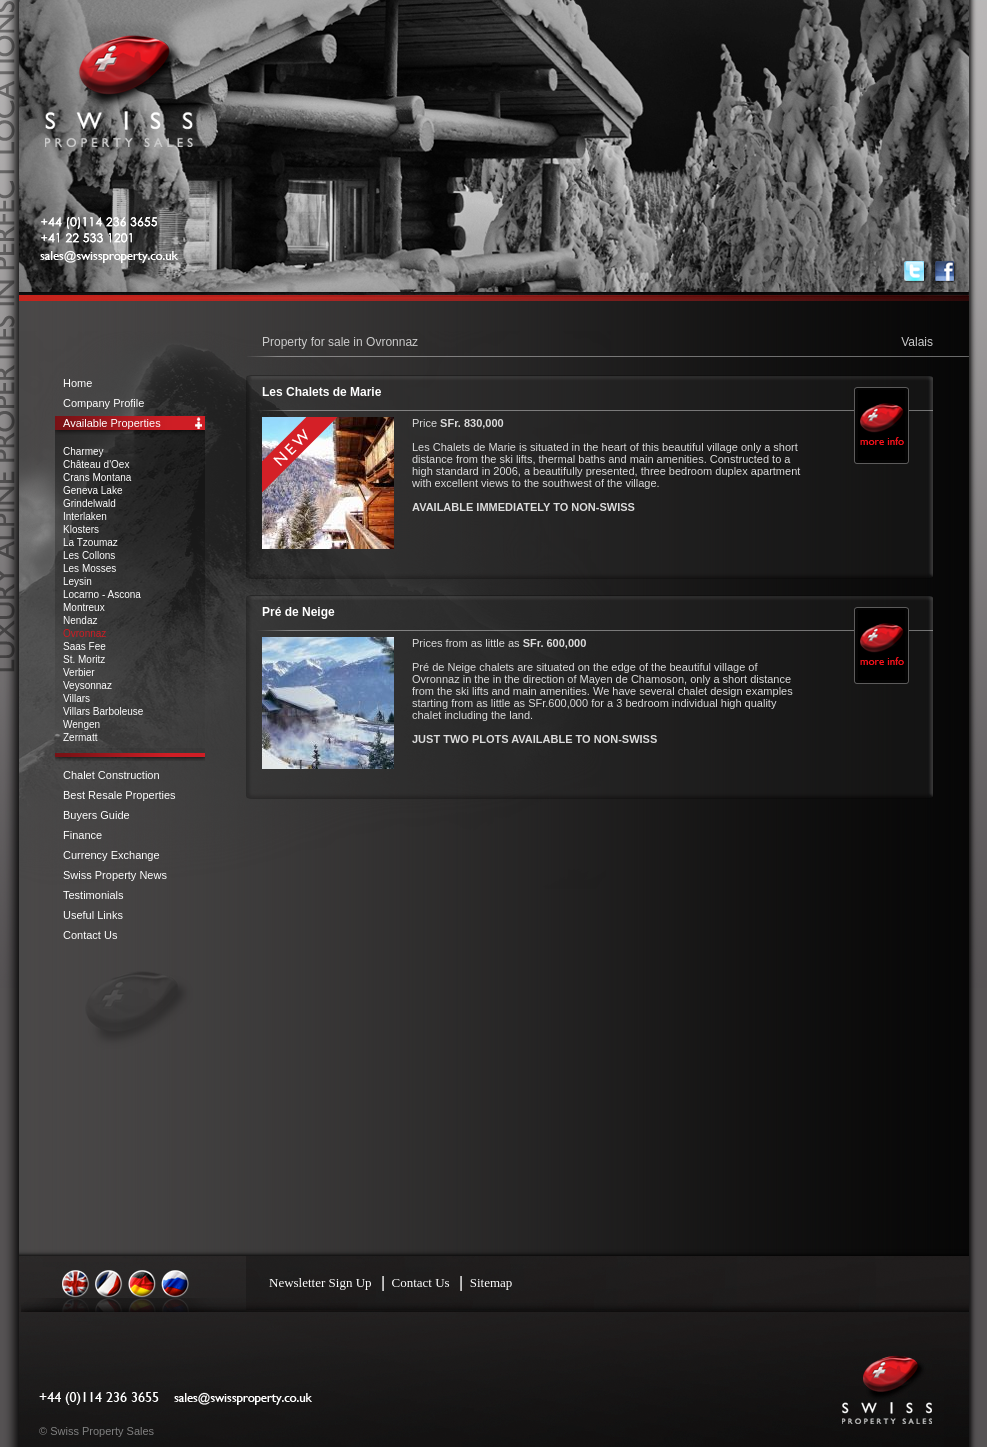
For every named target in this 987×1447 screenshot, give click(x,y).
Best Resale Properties (119, 795)
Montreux (84, 607)
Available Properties (112, 423)
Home (77, 383)
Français (109, 1284)
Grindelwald (89, 503)
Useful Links (93, 915)
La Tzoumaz (90, 542)
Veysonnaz (87, 685)
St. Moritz (84, 659)
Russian (175, 1284)
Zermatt (80, 737)
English (76, 1284)
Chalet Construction (111, 775)
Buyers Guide (96, 815)
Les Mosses (89, 568)
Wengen (81, 724)
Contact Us (90, 935)
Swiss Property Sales (119, 100)
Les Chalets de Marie (321, 392)
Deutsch (142, 1284)
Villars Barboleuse (103, 711)
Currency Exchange (111, 855)
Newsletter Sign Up (320, 1282)
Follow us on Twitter (915, 272)
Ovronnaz (84, 633)
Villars (76, 698)
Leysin (77, 581)
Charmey (83, 451)
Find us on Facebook (945, 272)
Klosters (81, 529)
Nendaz (80, 620)
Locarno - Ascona (102, 594)
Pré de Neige (298, 612)
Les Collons (89, 555)
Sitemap (491, 1282)
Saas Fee (84, 646)
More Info (880, 439)
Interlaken (85, 516)
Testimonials (93, 895)
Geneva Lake (93, 490)
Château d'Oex (96, 464)
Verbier (79, 672)
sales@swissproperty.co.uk (139, 256)
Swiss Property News (115, 875)
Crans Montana (97, 477)
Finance (82, 835)
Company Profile (103, 403)
